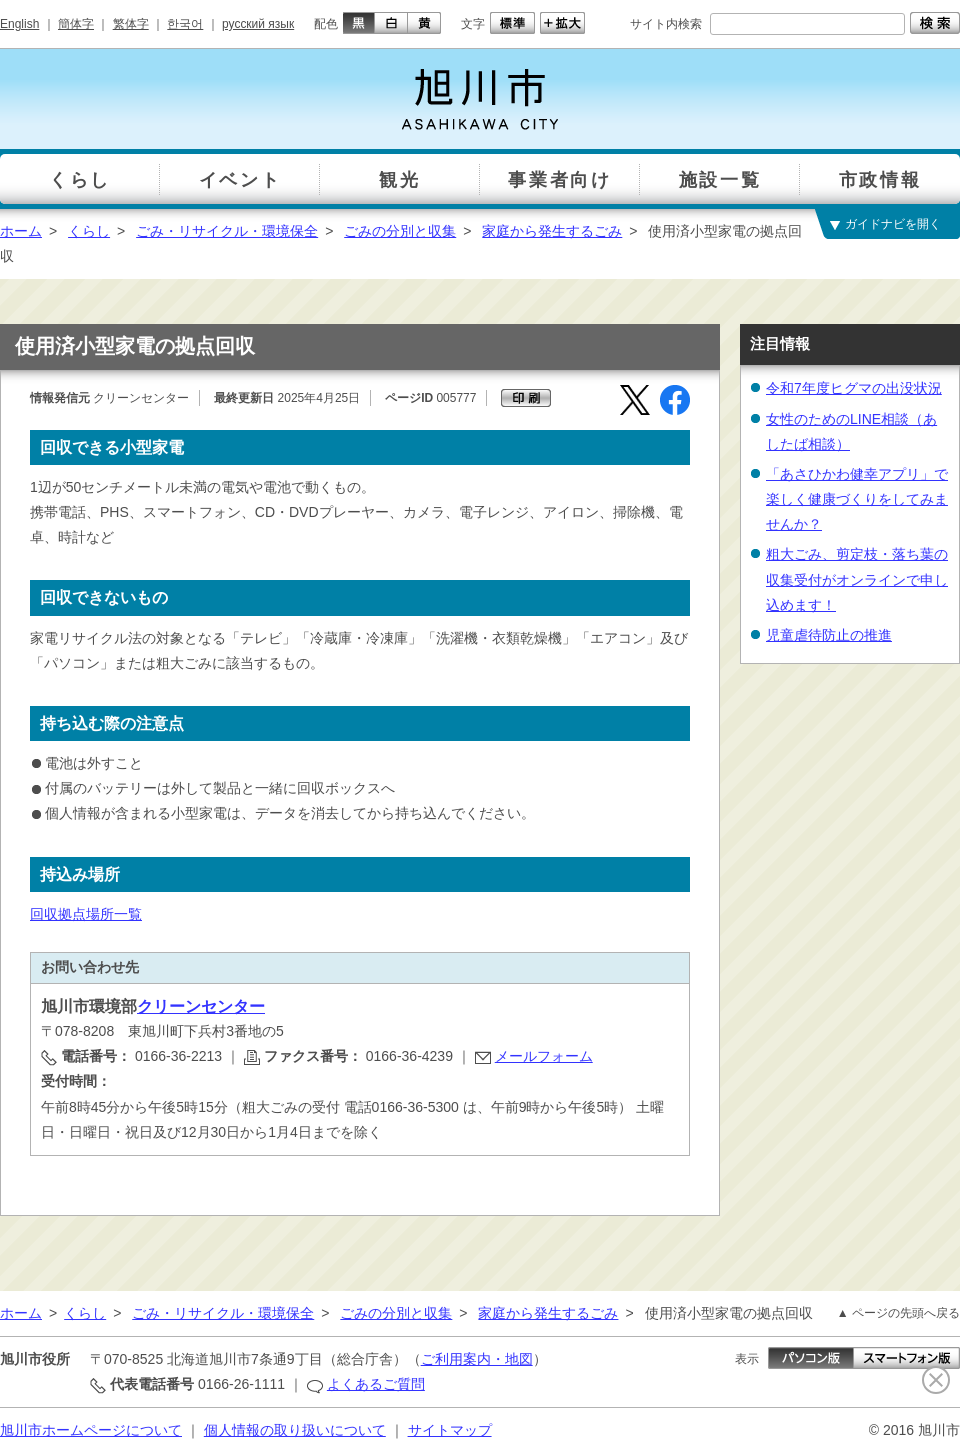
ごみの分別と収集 (400, 231)
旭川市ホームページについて (91, 1430)
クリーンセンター (201, 1006)
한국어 (185, 24)
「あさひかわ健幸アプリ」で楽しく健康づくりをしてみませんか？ (857, 499)
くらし (89, 231)
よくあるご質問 (376, 1384)
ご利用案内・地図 (477, 1359)
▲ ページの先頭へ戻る (898, 1313)
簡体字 (76, 24)
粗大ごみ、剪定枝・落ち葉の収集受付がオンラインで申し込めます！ (857, 579)
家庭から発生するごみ (552, 231)
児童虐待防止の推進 (829, 635)
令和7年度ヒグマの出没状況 (854, 388)
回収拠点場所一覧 (86, 914)
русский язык (258, 24)
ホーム (21, 231)
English (19, 24)
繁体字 (131, 24)
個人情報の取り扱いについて (295, 1430)
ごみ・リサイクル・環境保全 (227, 231)
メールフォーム (544, 1056)
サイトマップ (450, 1430)
